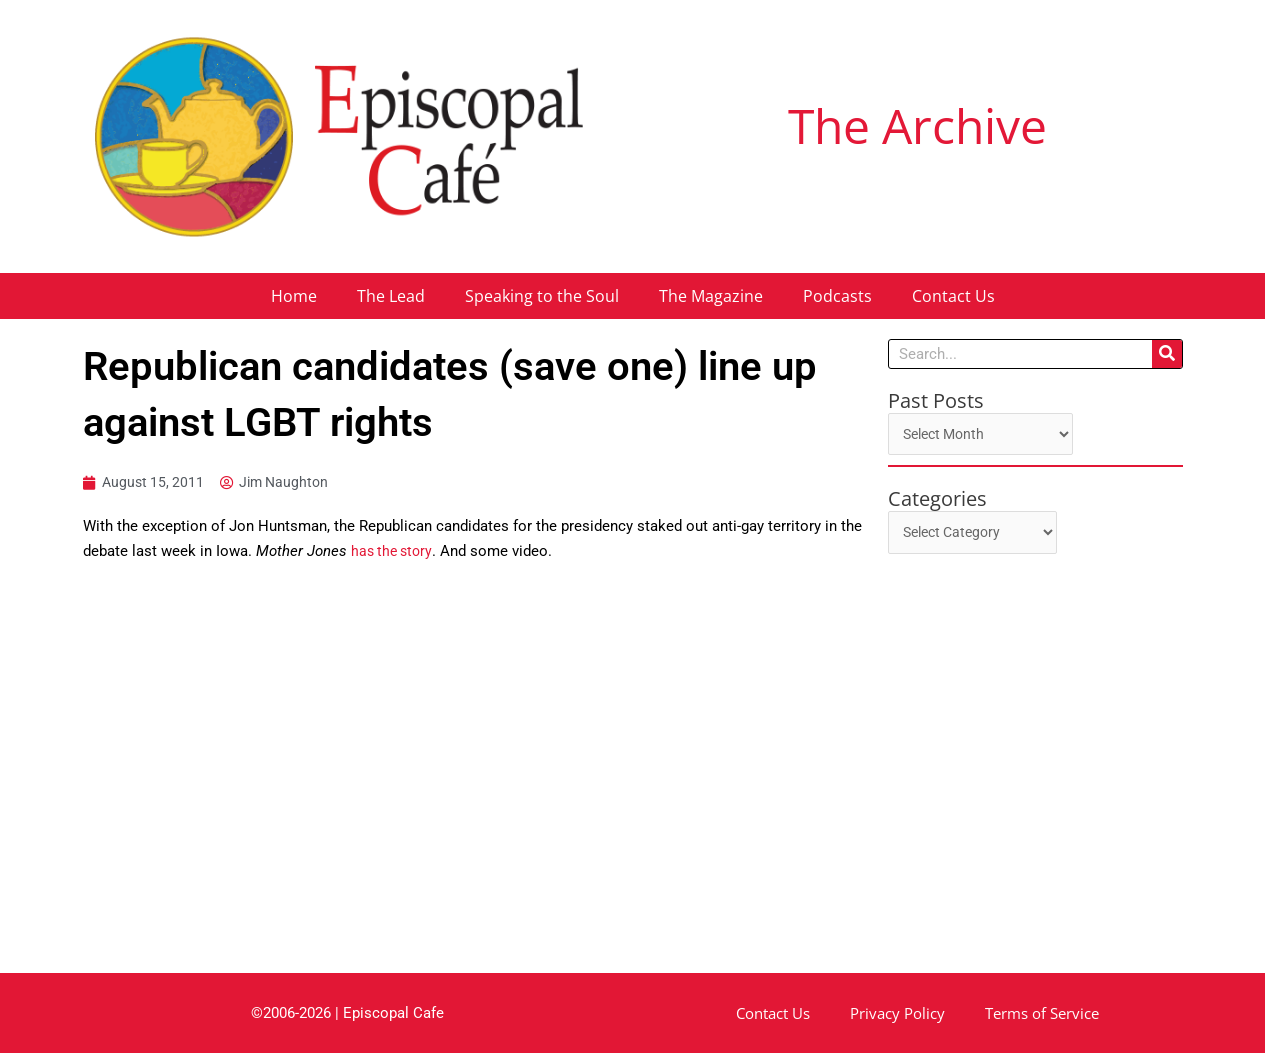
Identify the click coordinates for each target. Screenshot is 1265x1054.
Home (294, 296)
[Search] (1167, 354)
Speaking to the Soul (542, 296)
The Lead (391, 296)
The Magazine (711, 296)
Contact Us (953, 296)
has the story (394, 552)
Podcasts (837, 296)
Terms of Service (1042, 1014)
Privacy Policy (897, 1014)
